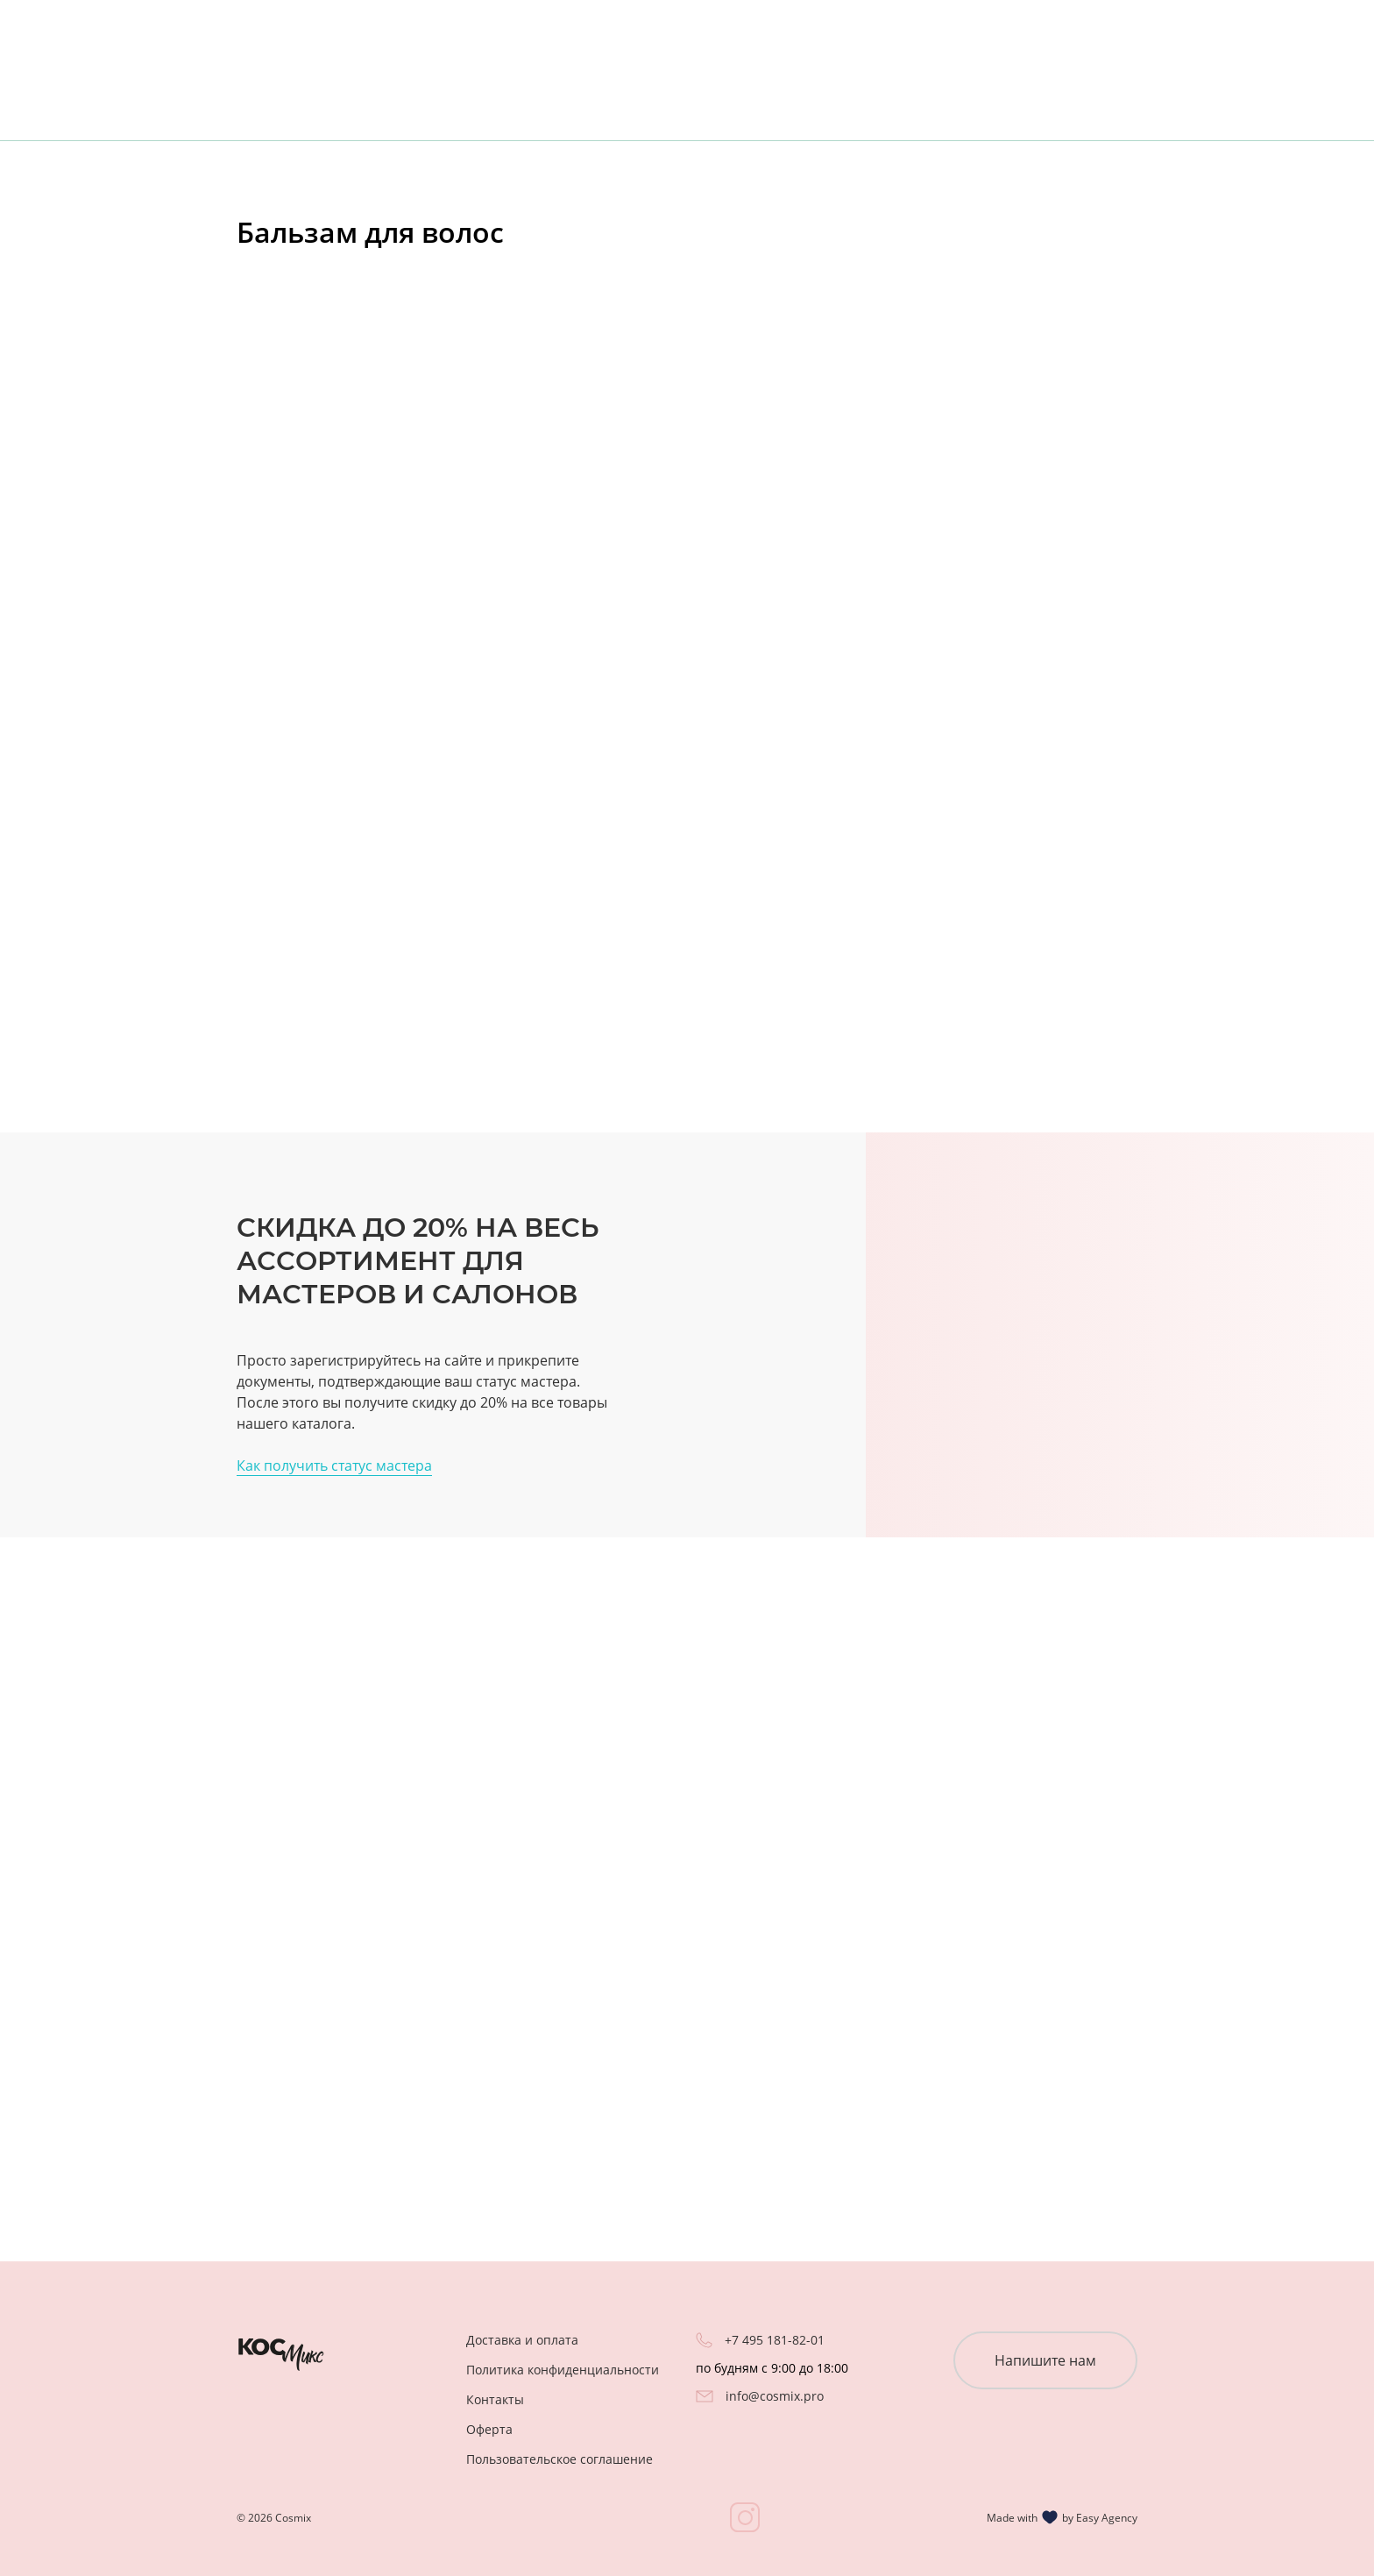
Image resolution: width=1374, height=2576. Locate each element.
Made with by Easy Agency (1062, 2517)
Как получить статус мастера (334, 1465)
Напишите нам (1045, 2360)
